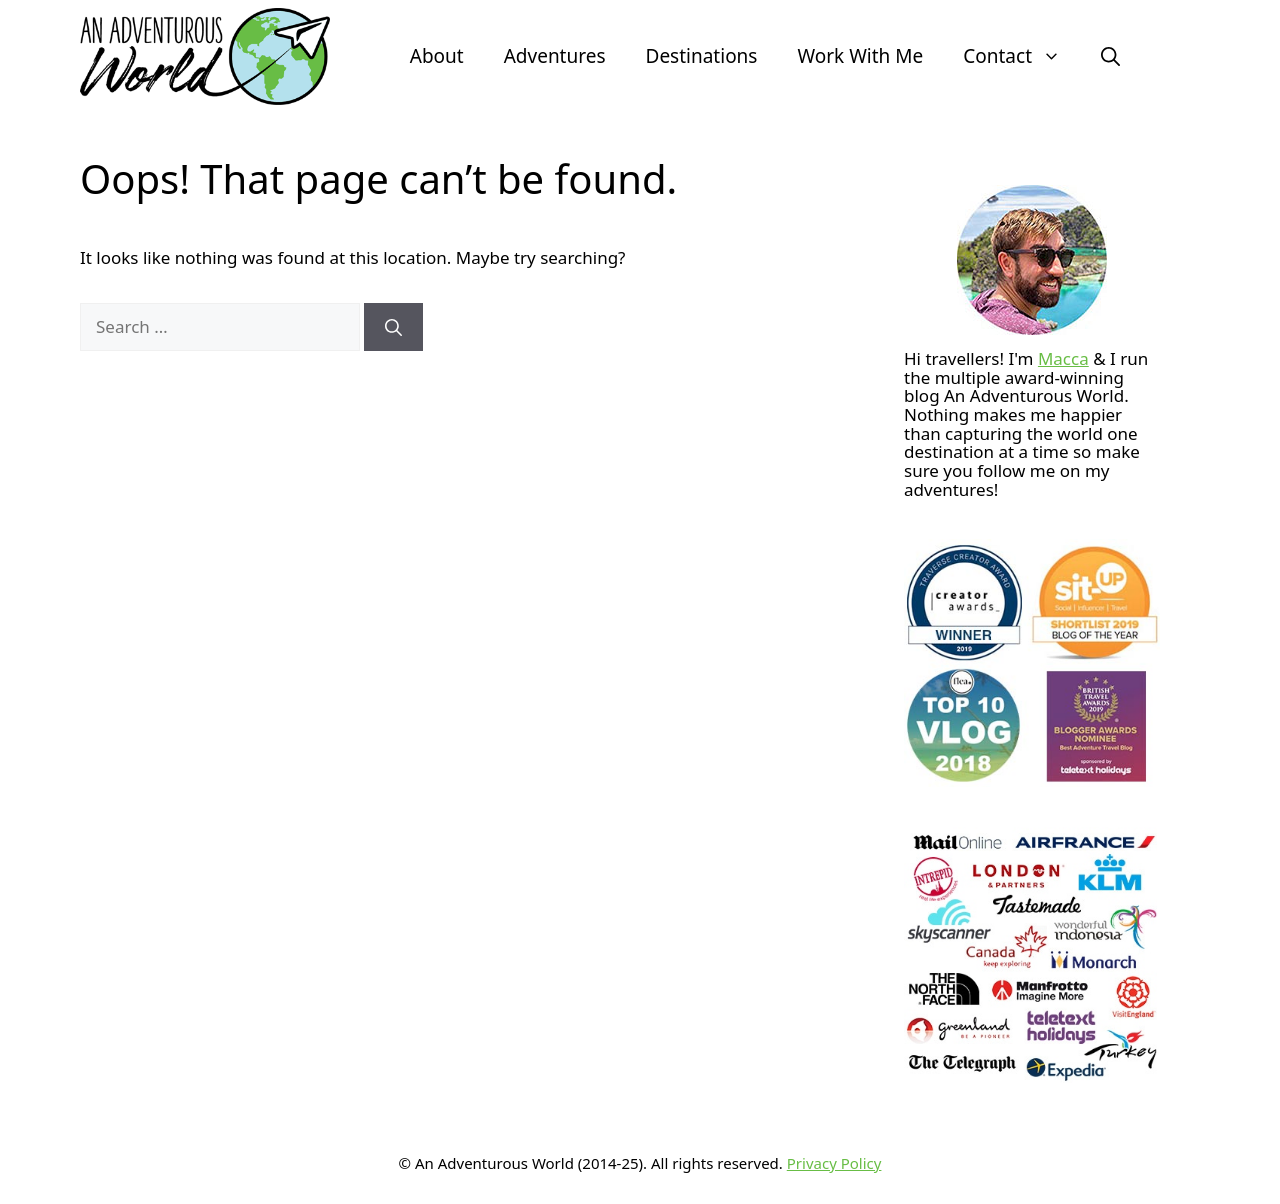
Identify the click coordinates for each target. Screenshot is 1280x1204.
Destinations (702, 56)
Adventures (555, 56)
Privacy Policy (834, 1163)
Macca (1063, 358)
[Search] (393, 327)
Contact (1022, 56)
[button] (1110, 56)
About (437, 56)
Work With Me (860, 56)
